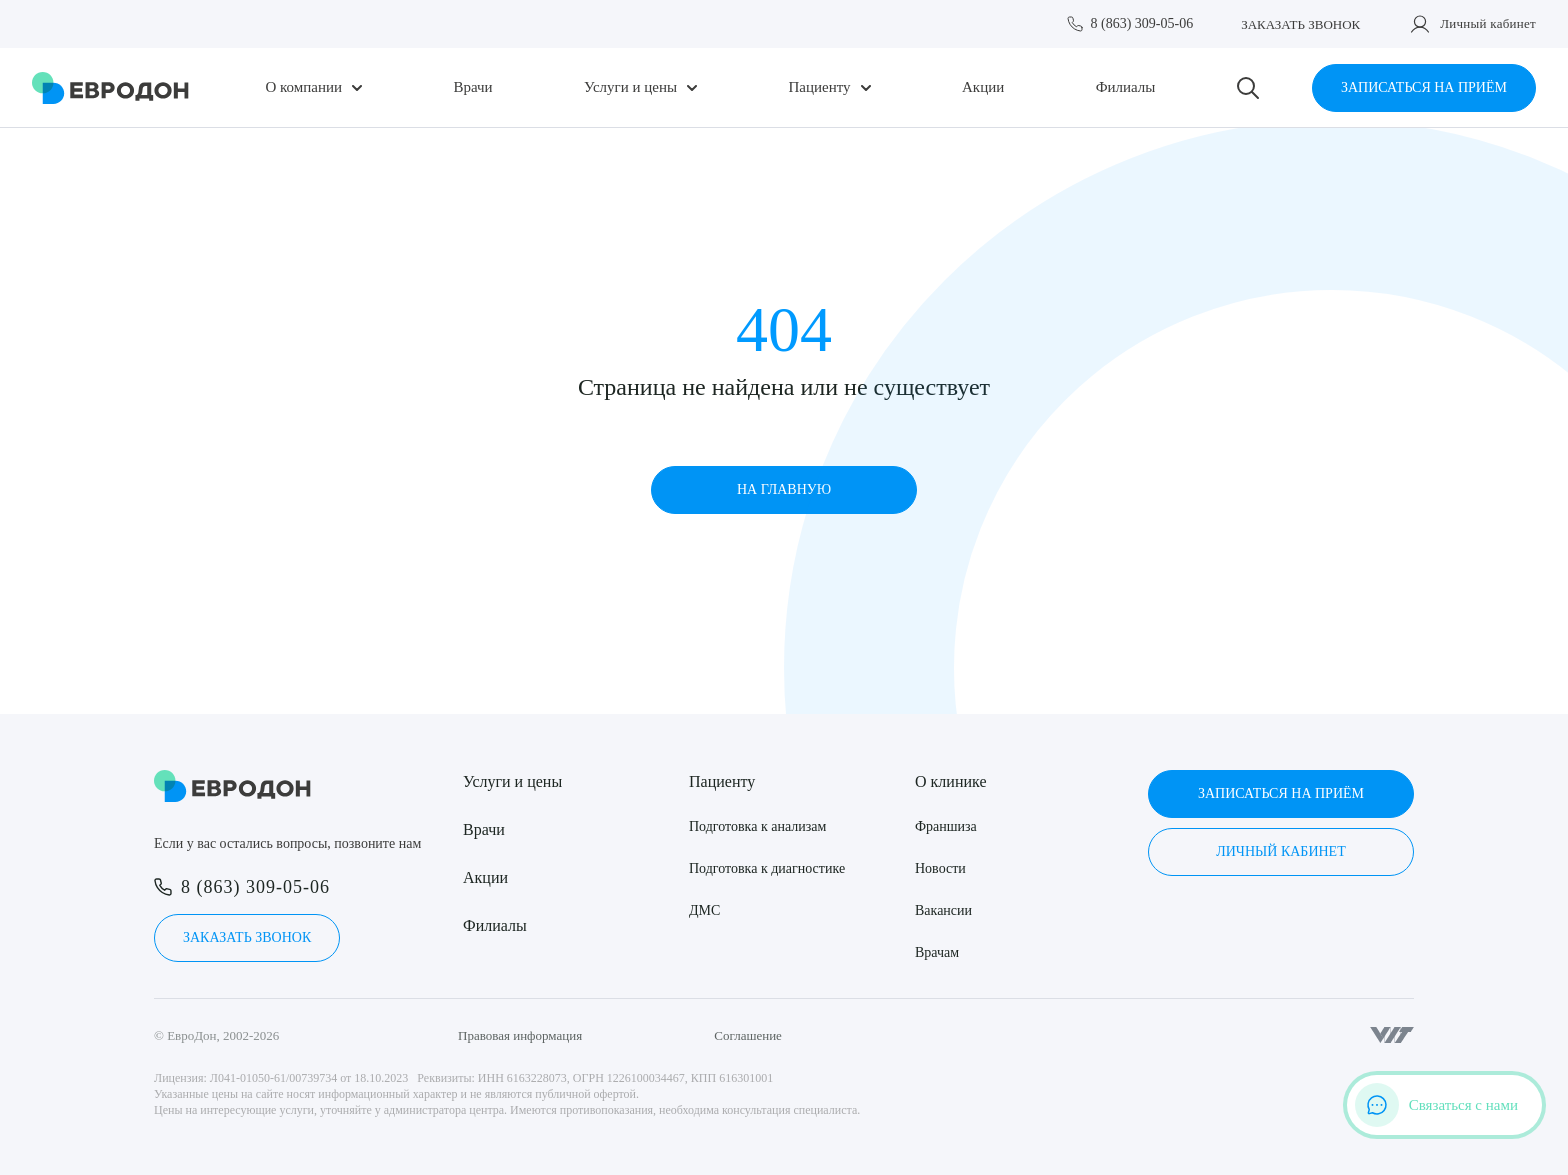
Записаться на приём (1424, 87)
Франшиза (946, 826)
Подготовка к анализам (757, 826)
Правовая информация (520, 1035)
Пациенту (820, 87)
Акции (983, 87)
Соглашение (748, 1035)
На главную (784, 489)
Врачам (937, 952)
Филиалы (1126, 87)
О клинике (950, 781)
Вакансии (943, 910)
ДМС (704, 910)
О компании (303, 87)
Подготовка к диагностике (767, 868)
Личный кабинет (1488, 23)
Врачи (473, 87)
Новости (940, 868)
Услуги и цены (630, 87)
